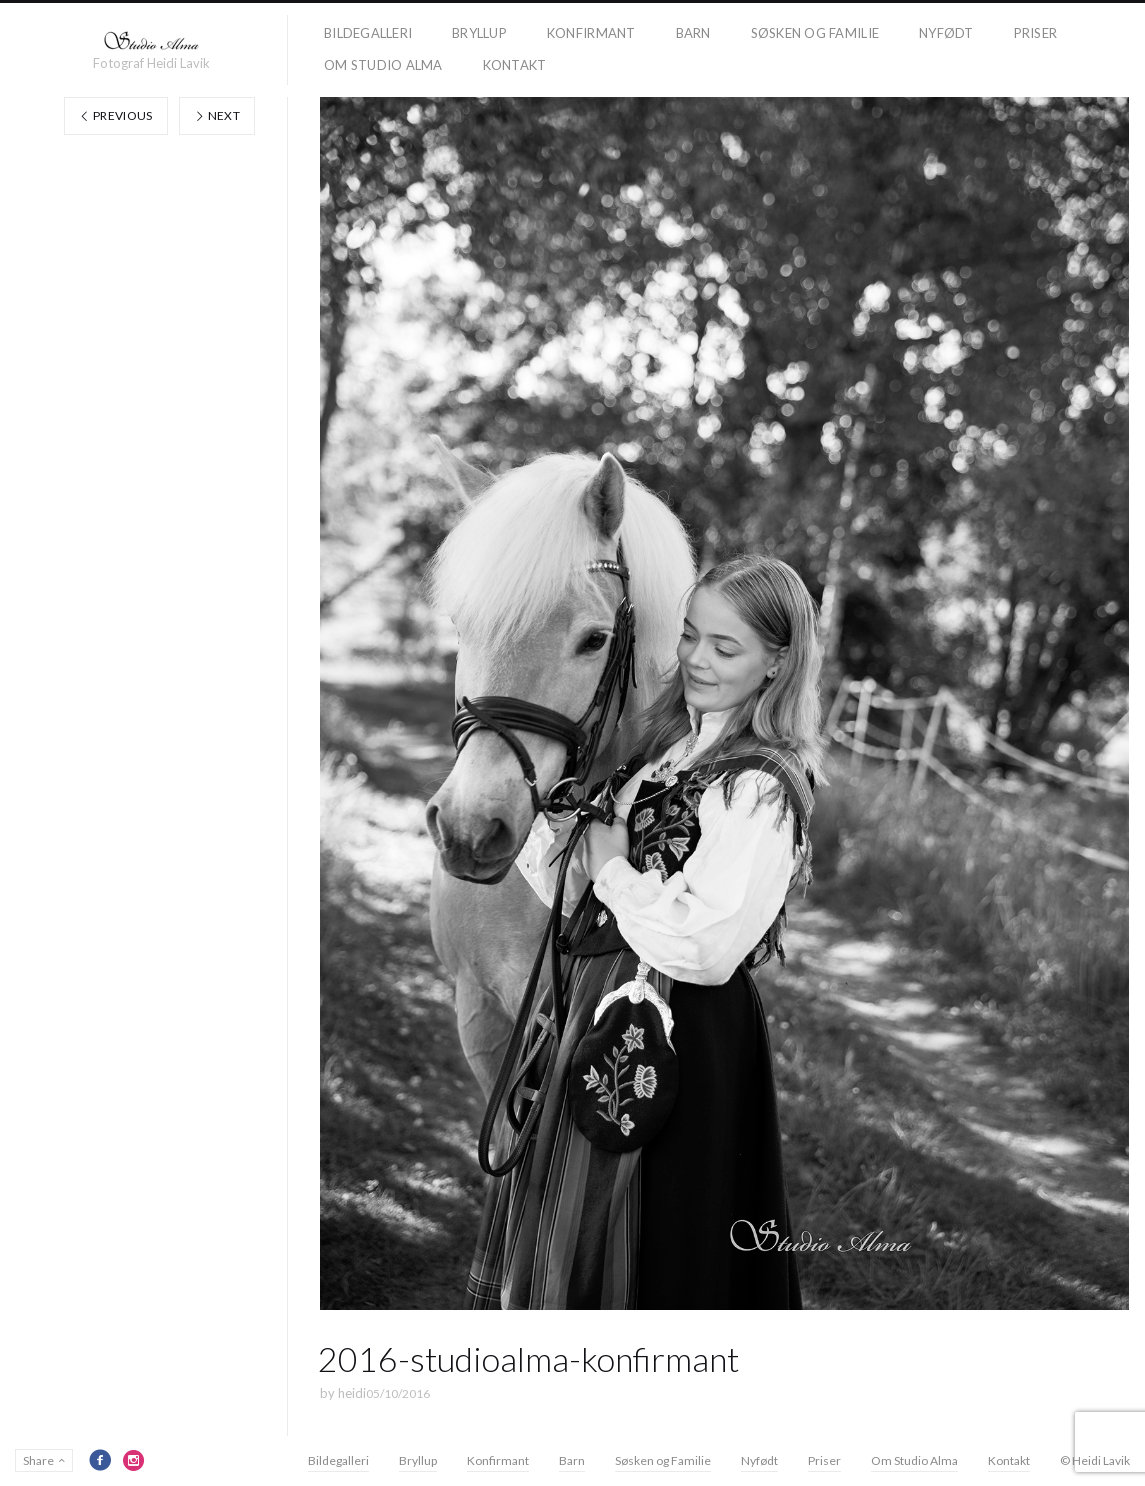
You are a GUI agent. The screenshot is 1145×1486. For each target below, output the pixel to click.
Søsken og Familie (815, 33)
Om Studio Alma (383, 65)
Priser (1036, 33)
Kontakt (515, 65)
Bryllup (479, 33)
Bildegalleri (368, 33)
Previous (116, 115)
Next (217, 115)
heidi (352, 1393)
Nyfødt (946, 33)
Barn (693, 33)
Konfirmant (591, 33)
